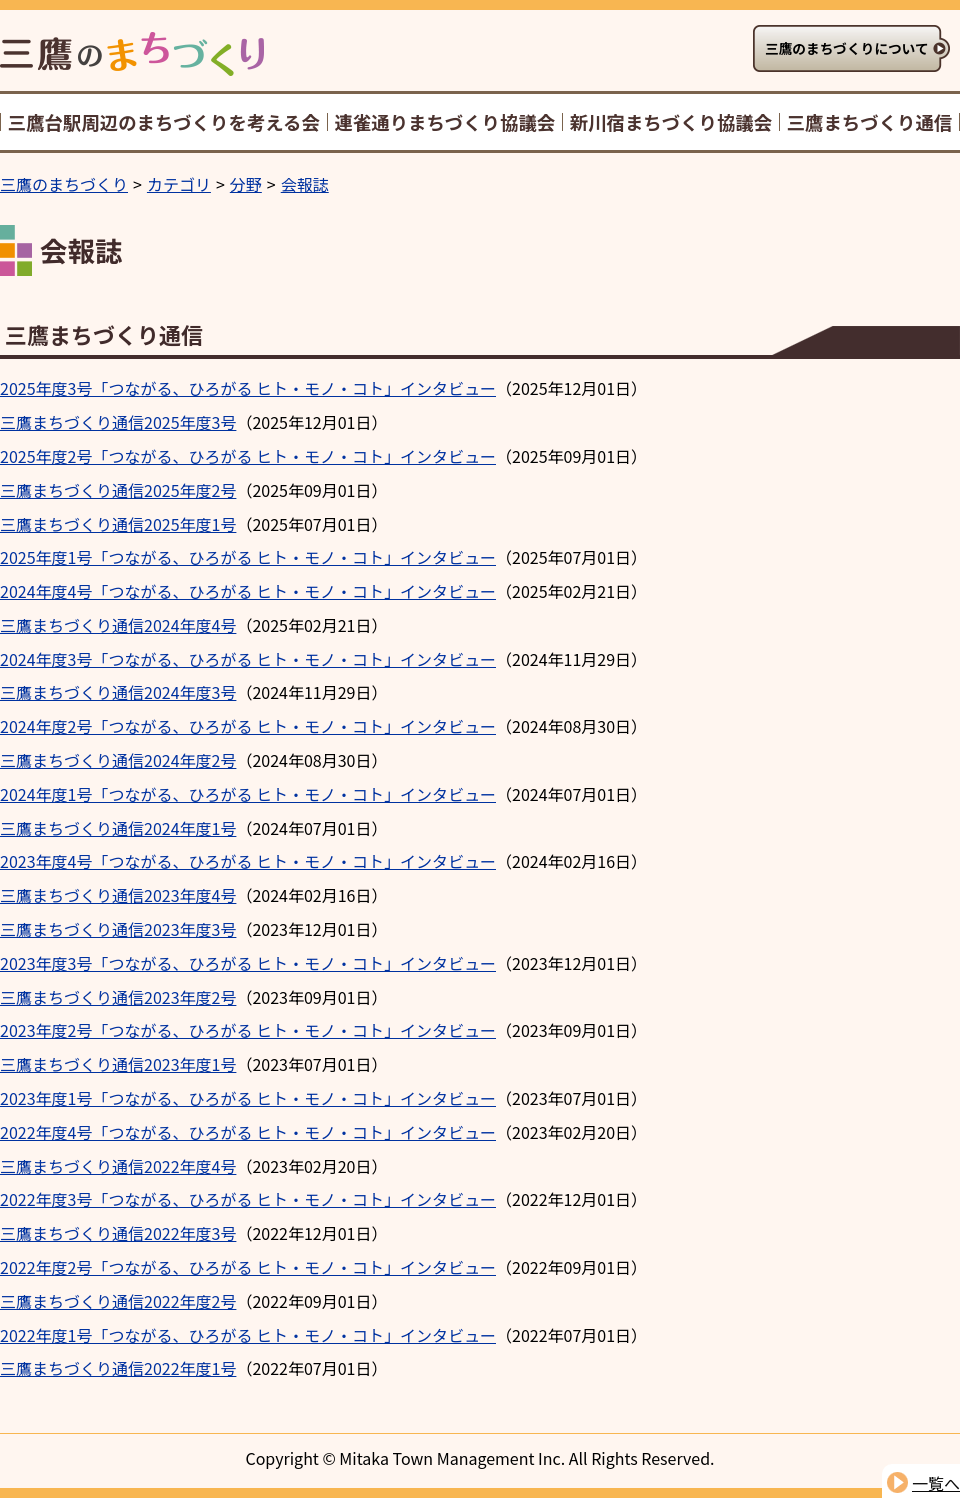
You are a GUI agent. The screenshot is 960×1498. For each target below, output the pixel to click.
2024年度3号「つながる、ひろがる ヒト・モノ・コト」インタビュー (248, 659)
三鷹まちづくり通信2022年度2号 (118, 1301)
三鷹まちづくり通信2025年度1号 (118, 524)
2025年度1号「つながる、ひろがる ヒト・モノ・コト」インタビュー (248, 557)
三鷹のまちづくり (64, 184)
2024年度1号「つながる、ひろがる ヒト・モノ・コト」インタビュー (248, 794)
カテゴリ (179, 184)
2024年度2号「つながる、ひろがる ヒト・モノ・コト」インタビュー (248, 726)
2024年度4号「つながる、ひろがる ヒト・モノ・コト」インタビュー (248, 591)
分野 (246, 184)
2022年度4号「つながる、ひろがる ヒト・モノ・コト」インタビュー (248, 1132)
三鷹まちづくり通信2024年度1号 (118, 828)
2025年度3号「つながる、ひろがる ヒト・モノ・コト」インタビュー (248, 388)
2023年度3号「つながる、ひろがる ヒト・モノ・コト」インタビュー (248, 963)
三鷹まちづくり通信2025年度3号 (118, 422)
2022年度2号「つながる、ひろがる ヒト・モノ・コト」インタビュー (248, 1267)
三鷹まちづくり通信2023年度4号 (118, 895)
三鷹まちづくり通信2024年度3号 (118, 692)
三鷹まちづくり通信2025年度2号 (118, 490)
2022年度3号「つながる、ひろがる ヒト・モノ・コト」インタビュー (248, 1199)
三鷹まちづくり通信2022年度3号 (118, 1233)
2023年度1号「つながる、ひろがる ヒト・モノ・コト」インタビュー (248, 1098)
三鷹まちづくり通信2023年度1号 (118, 1064)
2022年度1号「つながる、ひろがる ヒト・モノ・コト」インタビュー (248, 1335)
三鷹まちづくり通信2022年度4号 (118, 1166)
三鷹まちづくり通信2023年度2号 (118, 997)
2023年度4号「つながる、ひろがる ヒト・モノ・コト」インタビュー (248, 861)
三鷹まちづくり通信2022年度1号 (118, 1368)
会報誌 (305, 184)
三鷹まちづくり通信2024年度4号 (118, 625)
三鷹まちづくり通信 (104, 334)
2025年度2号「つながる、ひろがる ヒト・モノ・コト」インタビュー (248, 456)
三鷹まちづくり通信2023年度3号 (118, 929)
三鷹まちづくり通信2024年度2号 (118, 760)
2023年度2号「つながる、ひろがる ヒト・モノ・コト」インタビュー (248, 1030)
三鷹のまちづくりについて (847, 48)
